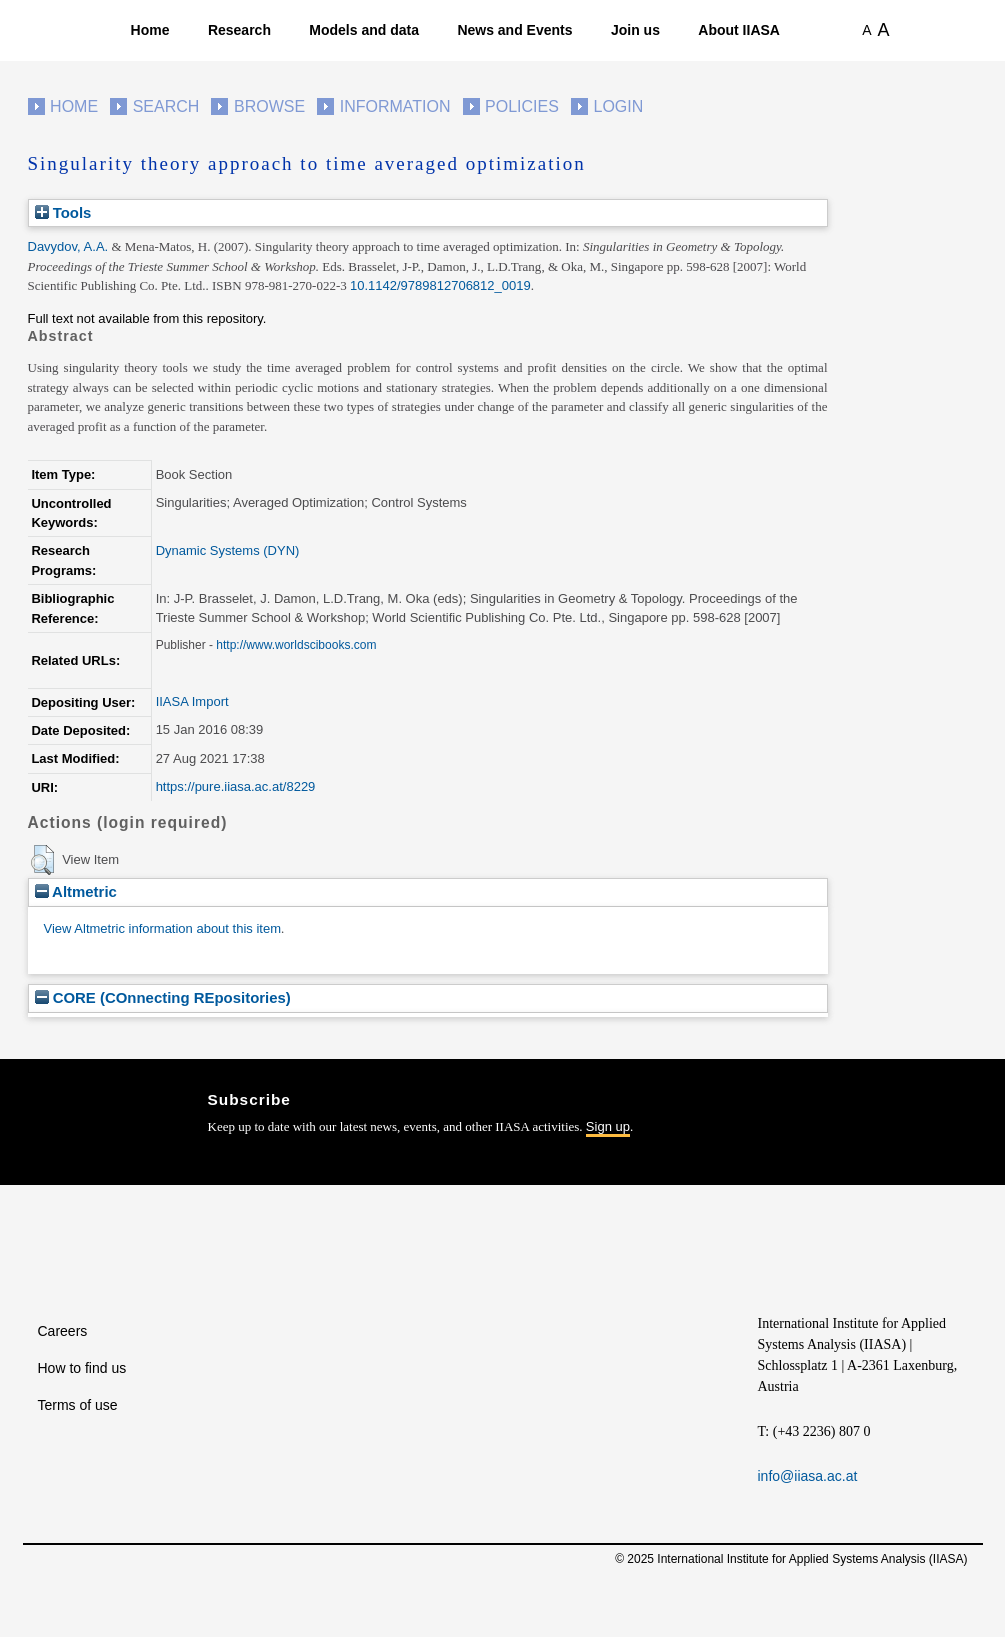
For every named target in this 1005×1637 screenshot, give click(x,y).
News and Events (514, 30)
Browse (269, 106)
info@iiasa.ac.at (808, 1476)
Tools (63, 212)
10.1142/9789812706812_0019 (440, 285)
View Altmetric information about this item (162, 928)
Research (239, 30)
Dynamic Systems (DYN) (228, 550)
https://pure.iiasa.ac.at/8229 (236, 786)
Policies (522, 106)
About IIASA (739, 30)
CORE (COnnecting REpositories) (163, 997)
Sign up (608, 1126)
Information (395, 106)
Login (619, 106)
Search (166, 106)
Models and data (364, 30)
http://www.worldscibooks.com (296, 645)
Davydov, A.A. (68, 246)
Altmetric (76, 891)
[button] (42, 860)
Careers (63, 1331)
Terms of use (78, 1405)
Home (150, 30)
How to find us (82, 1368)
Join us (635, 30)
